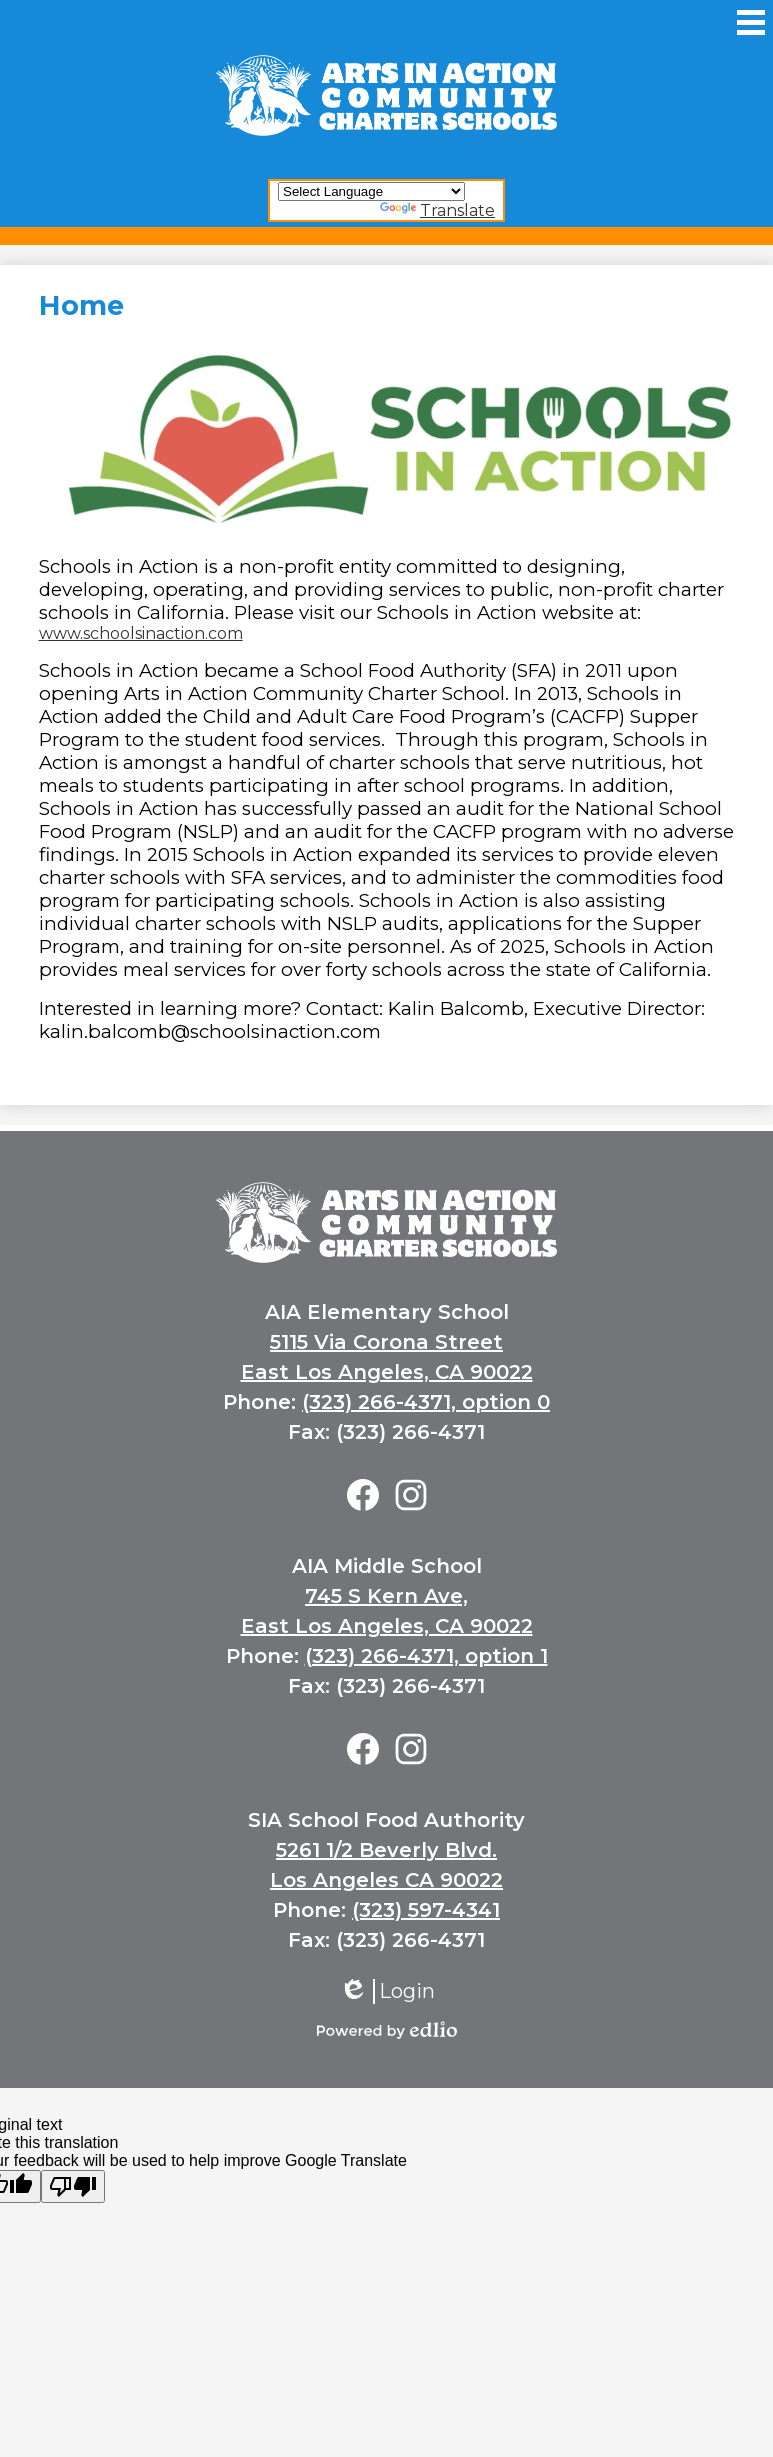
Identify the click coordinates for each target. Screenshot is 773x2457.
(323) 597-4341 (426, 1910)
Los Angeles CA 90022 (386, 1880)
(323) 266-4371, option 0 (426, 1402)
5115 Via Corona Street (386, 1342)
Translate (437, 210)
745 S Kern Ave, (386, 1596)
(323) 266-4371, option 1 (426, 1656)
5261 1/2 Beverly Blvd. (386, 1850)
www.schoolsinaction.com (141, 633)
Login (387, 1991)
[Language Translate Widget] (371, 191)
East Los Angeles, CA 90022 (387, 1372)
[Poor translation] (73, 2186)
